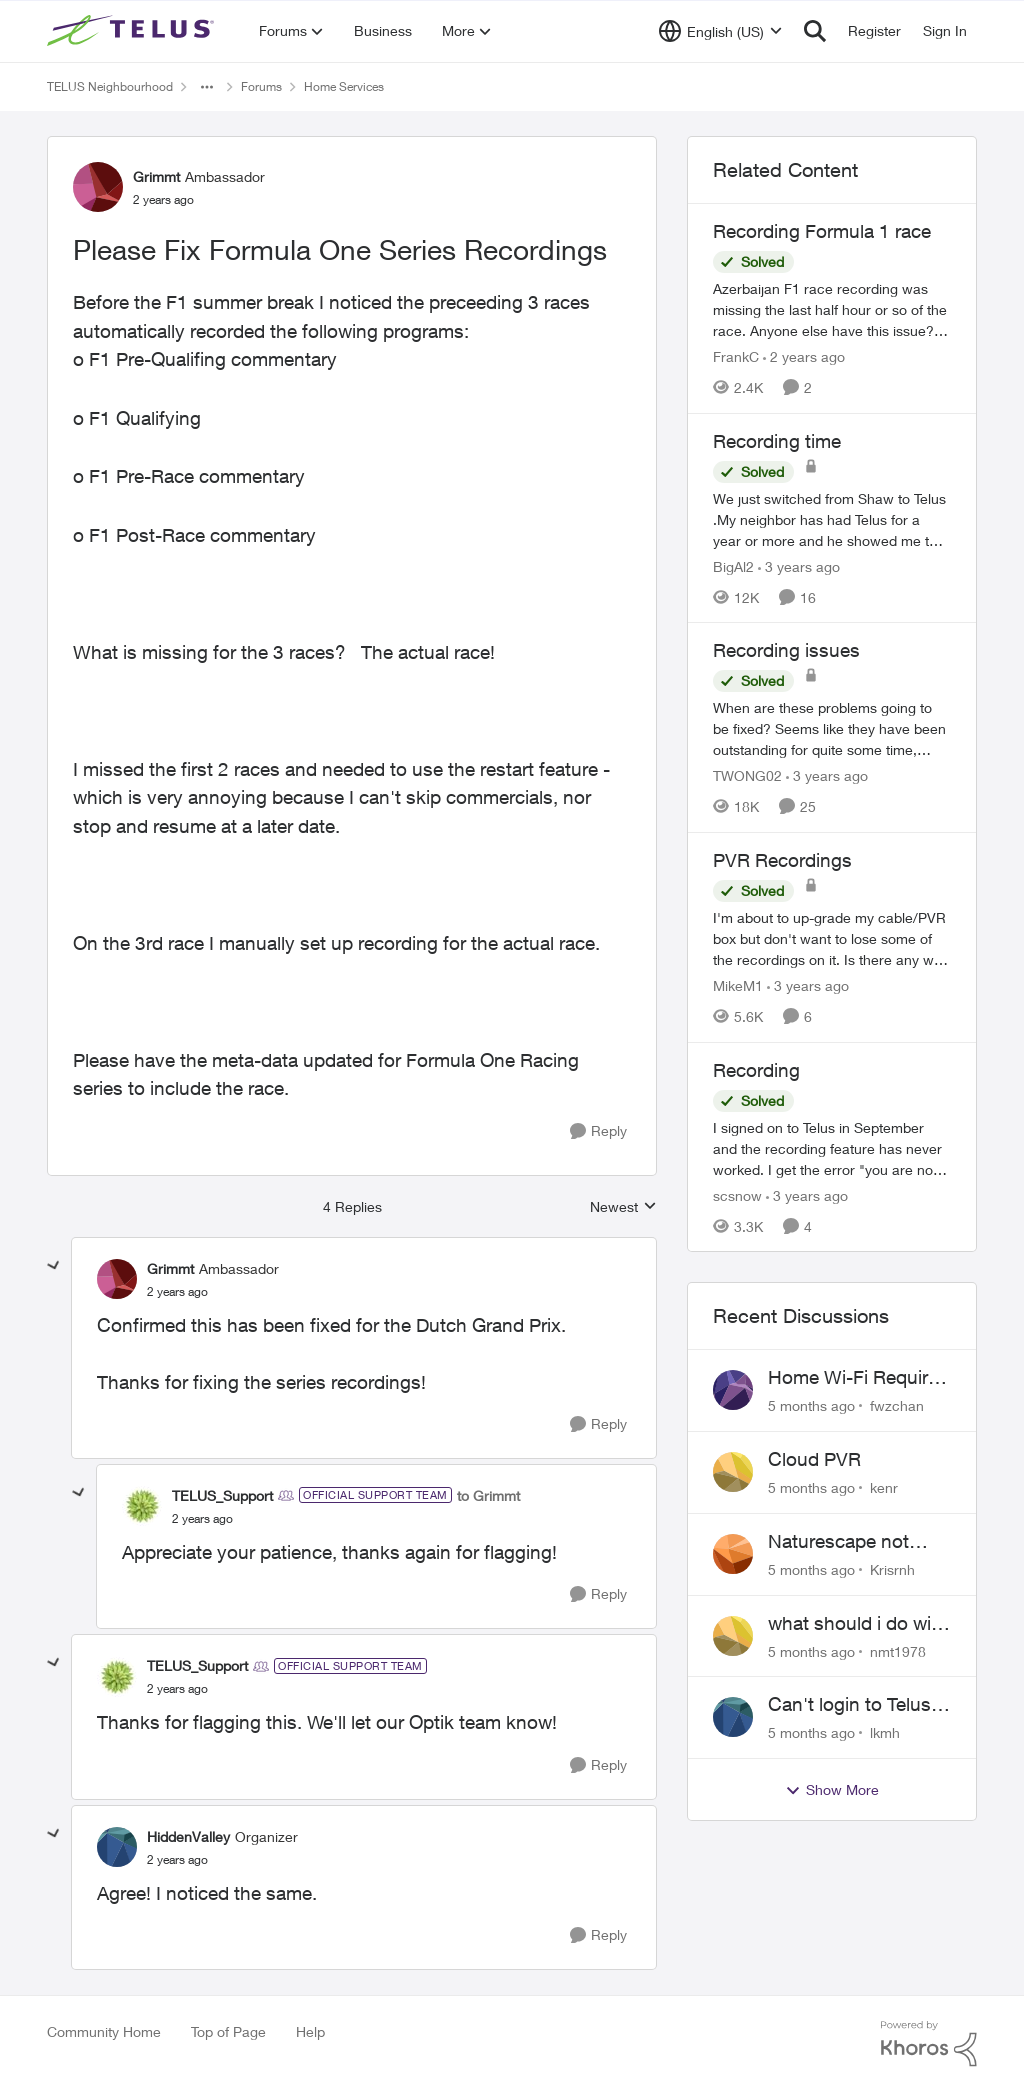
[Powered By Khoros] (929, 2044)
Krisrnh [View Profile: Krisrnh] (892, 1569)
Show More (832, 1790)
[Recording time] (832, 518)
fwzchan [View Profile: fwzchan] (897, 1405)
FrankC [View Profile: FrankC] (736, 356)
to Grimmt (488, 1495)
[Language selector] (720, 31)
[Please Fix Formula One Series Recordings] (177, 1292)
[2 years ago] (804, 356)
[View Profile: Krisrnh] (733, 1554)
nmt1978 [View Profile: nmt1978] (898, 1650)
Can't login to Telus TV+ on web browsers (849, 1705)
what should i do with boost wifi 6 (858, 1624)
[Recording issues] (832, 728)
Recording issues (786, 650)
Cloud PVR (814, 1459)
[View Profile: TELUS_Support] (142, 1506)
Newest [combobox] (623, 1207)
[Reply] (598, 1131)
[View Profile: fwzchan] (733, 1390)
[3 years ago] (799, 565)
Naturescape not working (838, 1542)
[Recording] (832, 1147)
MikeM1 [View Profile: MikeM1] (738, 985)
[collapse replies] (54, 1266)
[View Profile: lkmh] (733, 1717)
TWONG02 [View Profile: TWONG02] (747, 775)
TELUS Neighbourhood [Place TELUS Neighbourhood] (110, 86)
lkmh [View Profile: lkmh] (885, 1732)
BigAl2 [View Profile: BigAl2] (733, 565)
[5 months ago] (811, 1405)
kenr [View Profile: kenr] (884, 1487)
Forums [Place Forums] (261, 86)
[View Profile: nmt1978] (733, 1636)
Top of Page (228, 2031)
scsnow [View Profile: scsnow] (737, 1194)
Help (310, 2031)
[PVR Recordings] (832, 938)
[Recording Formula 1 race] (832, 309)
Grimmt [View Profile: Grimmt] (156, 176)
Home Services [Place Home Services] (344, 86)
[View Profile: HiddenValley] (117, 1847)
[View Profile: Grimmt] (98, 187)
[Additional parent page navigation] (207, 87)
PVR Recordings (782, 860)
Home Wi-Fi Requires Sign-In (858, 1378)
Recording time (777, 441)
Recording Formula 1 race (822, 231)
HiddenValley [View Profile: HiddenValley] (188, 1836)
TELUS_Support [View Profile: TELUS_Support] (222, 1495)
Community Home (104, 2031)
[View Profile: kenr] (733, 1472)
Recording (756, 1070)
